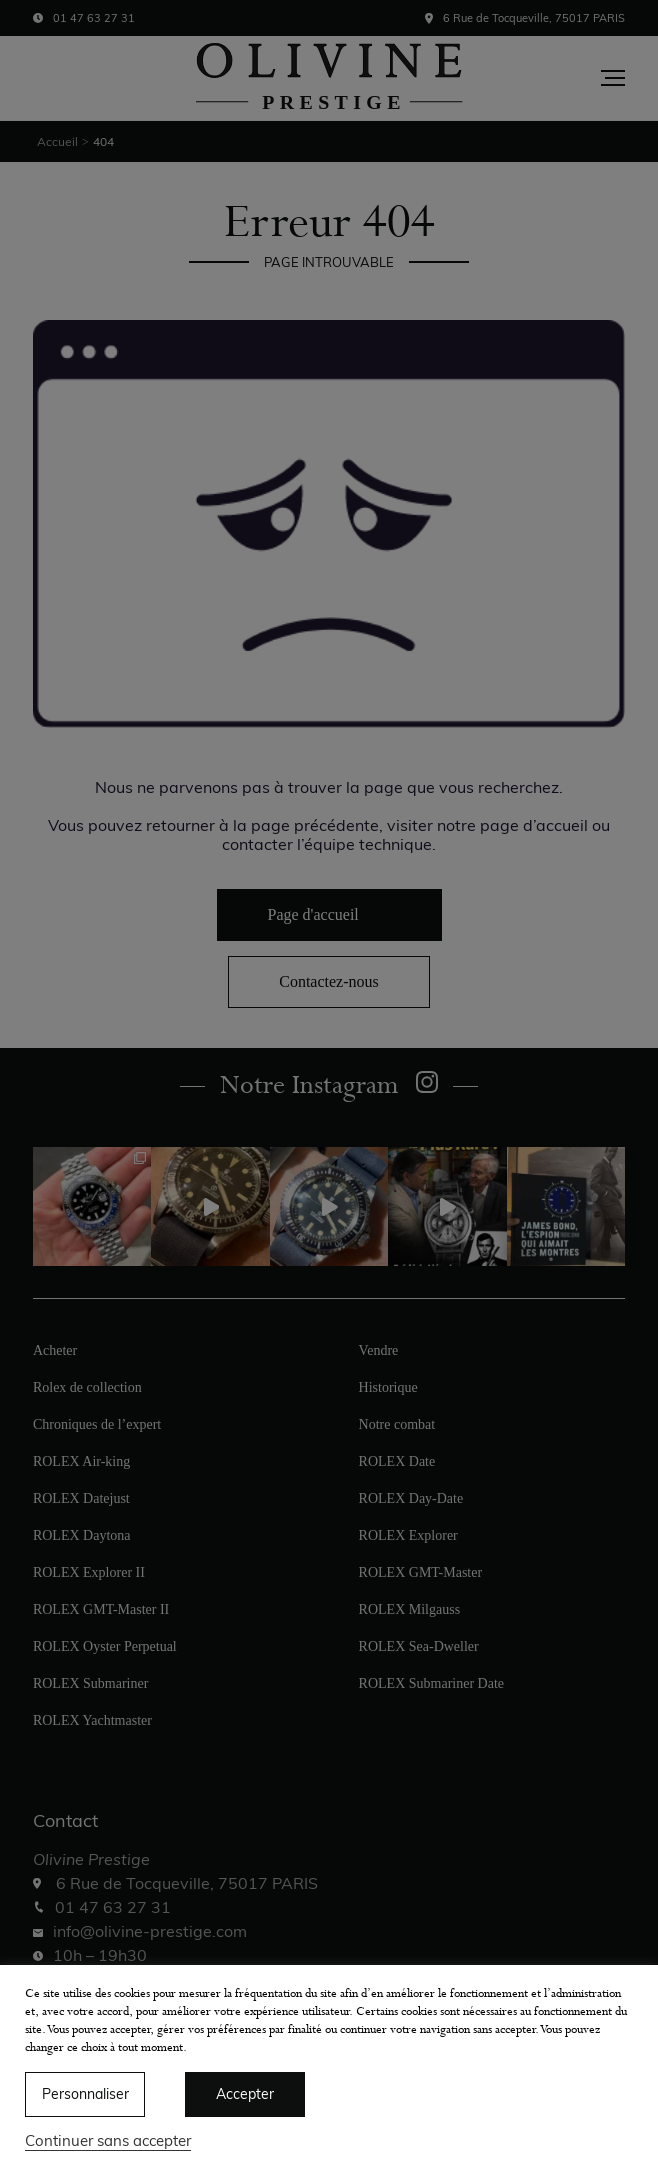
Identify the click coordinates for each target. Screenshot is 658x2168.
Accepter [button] (245, 2094)
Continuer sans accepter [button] (108, 2140)
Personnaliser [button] (85, 2094)
